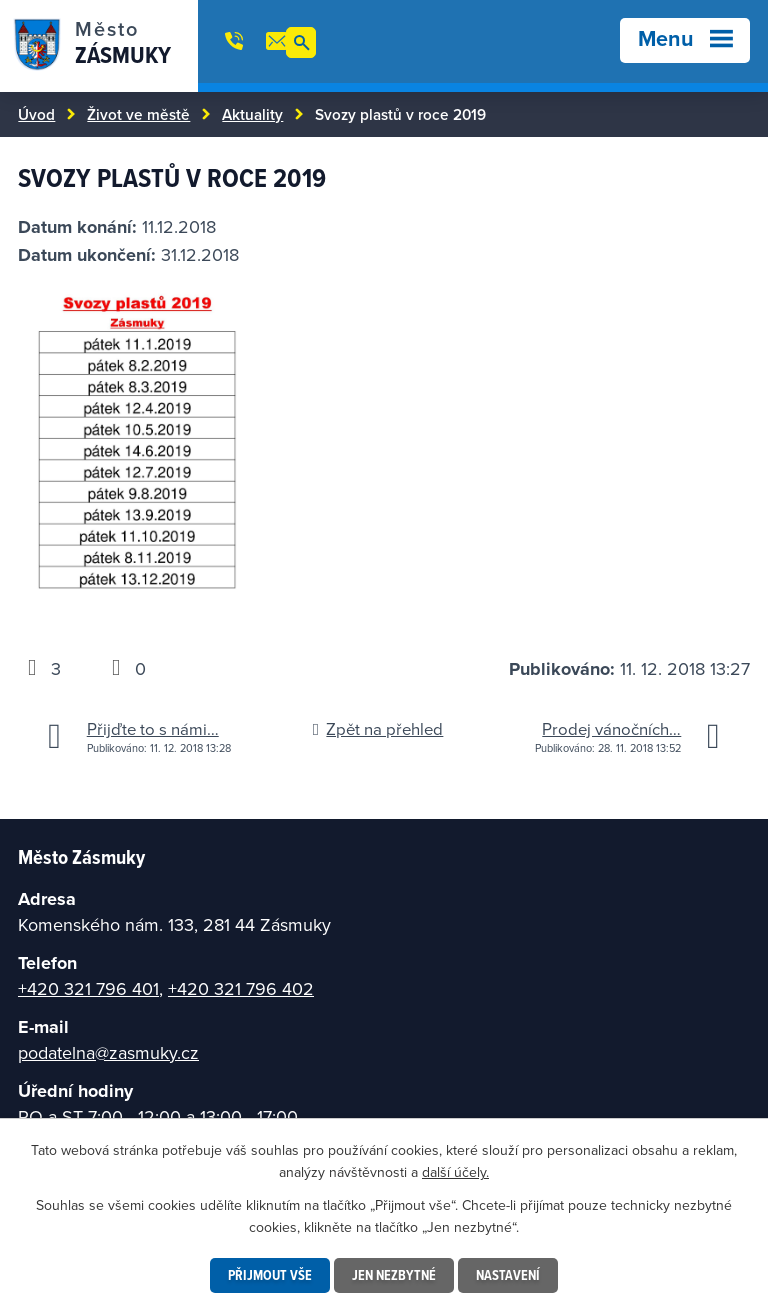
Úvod (36, 114)
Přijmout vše (270, 1275)
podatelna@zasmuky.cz (108, 1052)
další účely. (455, 1172)
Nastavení (508, 1275)
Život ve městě (138, 114)
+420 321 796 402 (241, 988)
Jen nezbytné (394, 1275)
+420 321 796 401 (88, 988)
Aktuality (252, 114)
